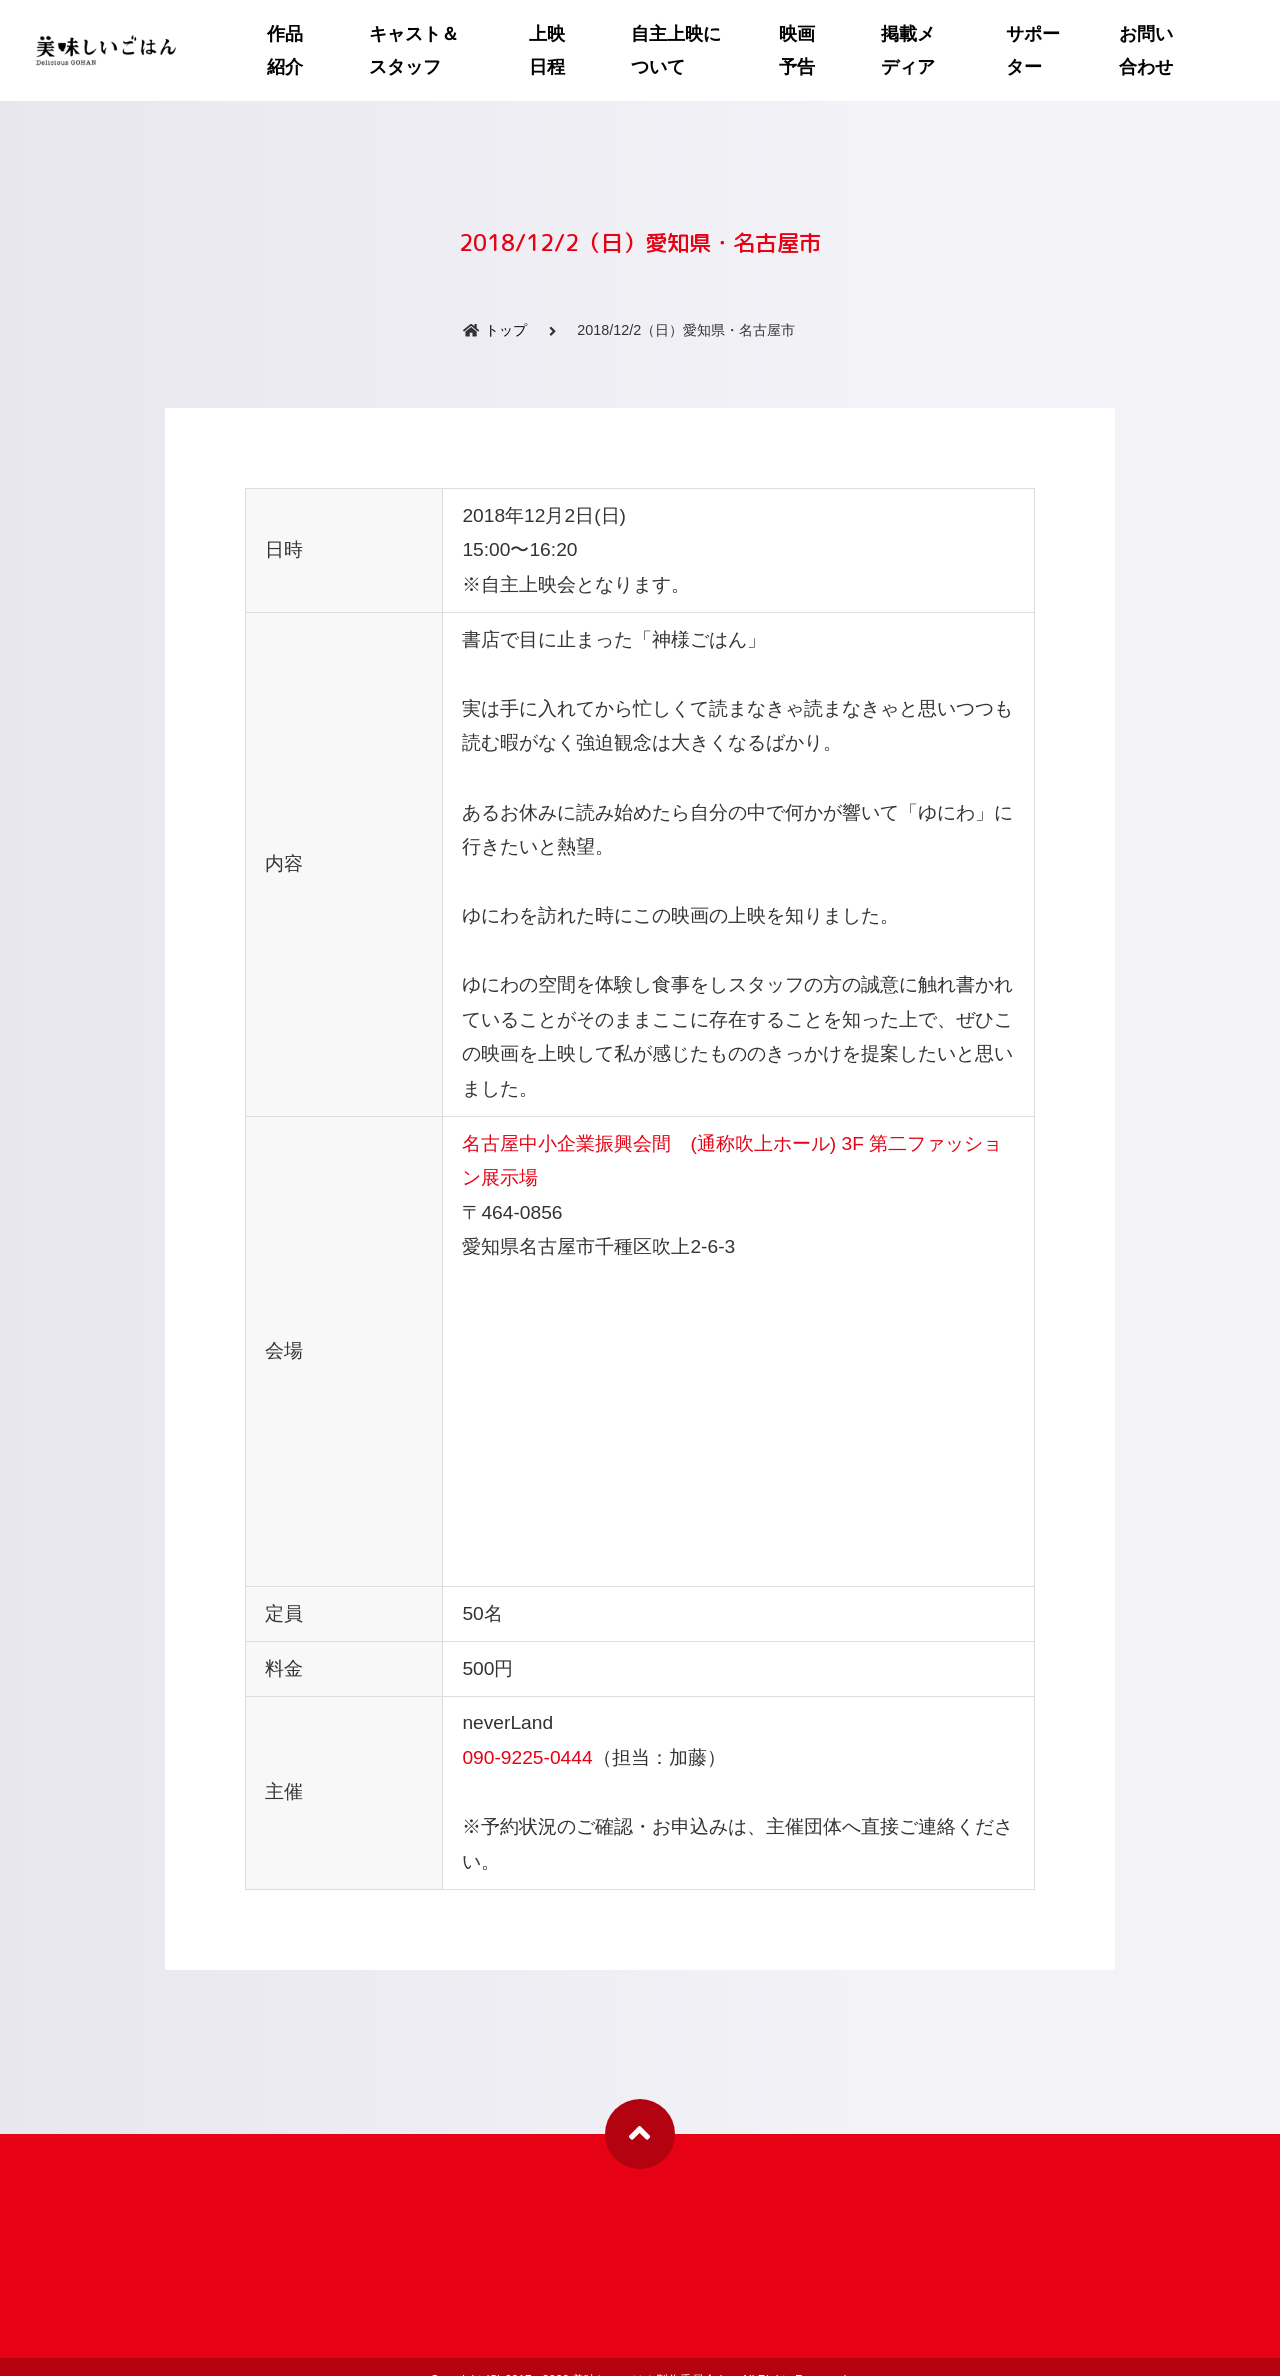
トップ (506, 317)
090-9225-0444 (527, 1744)
